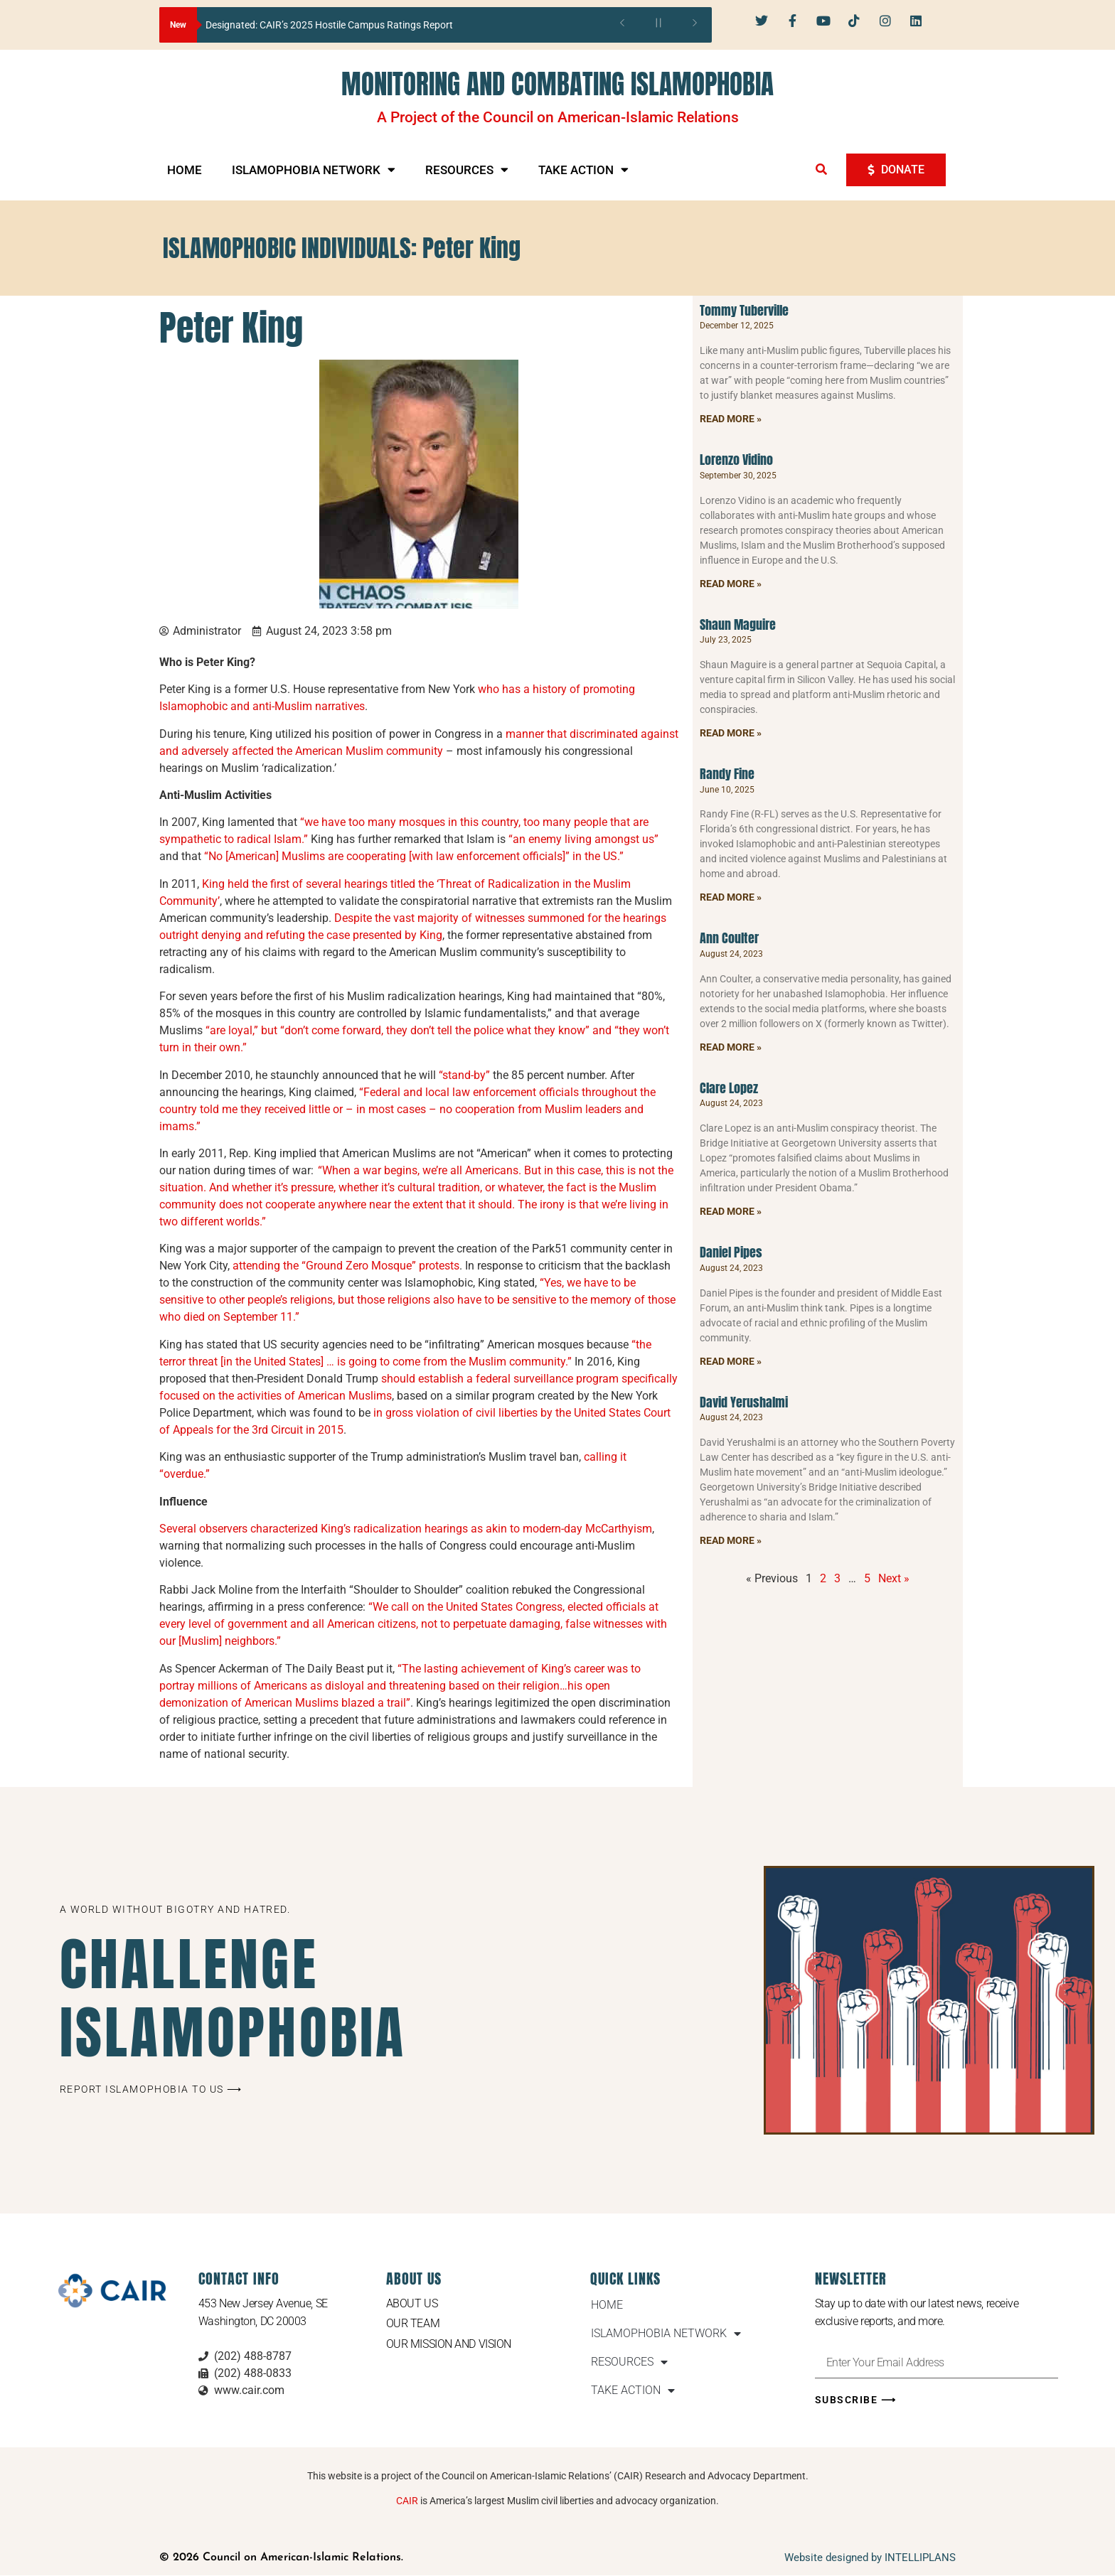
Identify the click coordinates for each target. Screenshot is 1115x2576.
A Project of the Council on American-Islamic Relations (558, 117)
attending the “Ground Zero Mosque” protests (346, 1265)
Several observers (203, 1528)
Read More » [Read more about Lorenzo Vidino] (731, 583)
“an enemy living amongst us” (583, 839)
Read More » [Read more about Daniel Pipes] (731, 1361)
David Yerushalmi (744, 1402)
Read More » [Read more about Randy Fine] (731, 897)
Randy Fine (727, 773)
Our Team (412, 2323)
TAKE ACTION (583, 169)
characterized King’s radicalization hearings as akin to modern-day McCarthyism (451, 1528)
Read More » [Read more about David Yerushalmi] (731, 1540)
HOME (184, 170)
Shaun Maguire (738, 624)
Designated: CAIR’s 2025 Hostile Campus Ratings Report (329, 25)
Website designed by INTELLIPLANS (870, 2557)
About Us (411, 2303)
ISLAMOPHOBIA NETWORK (313, 169)
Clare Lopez (729, 1088)
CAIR (407, 2500)
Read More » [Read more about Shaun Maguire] (731, 733)
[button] (821, 169)
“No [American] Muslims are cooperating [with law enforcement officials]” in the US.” (414, 856)
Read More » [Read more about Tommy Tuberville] (731, 418)
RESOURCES (466, 169)
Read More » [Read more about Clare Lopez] (731, 1211)
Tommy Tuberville (744, 310)
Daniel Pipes (731, 1252)
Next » (893, 1578)
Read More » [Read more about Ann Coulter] (731, 1047)
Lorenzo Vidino (736, 459)
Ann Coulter (729, 938)
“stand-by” (464, 1075)
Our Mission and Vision (448, 2344)
